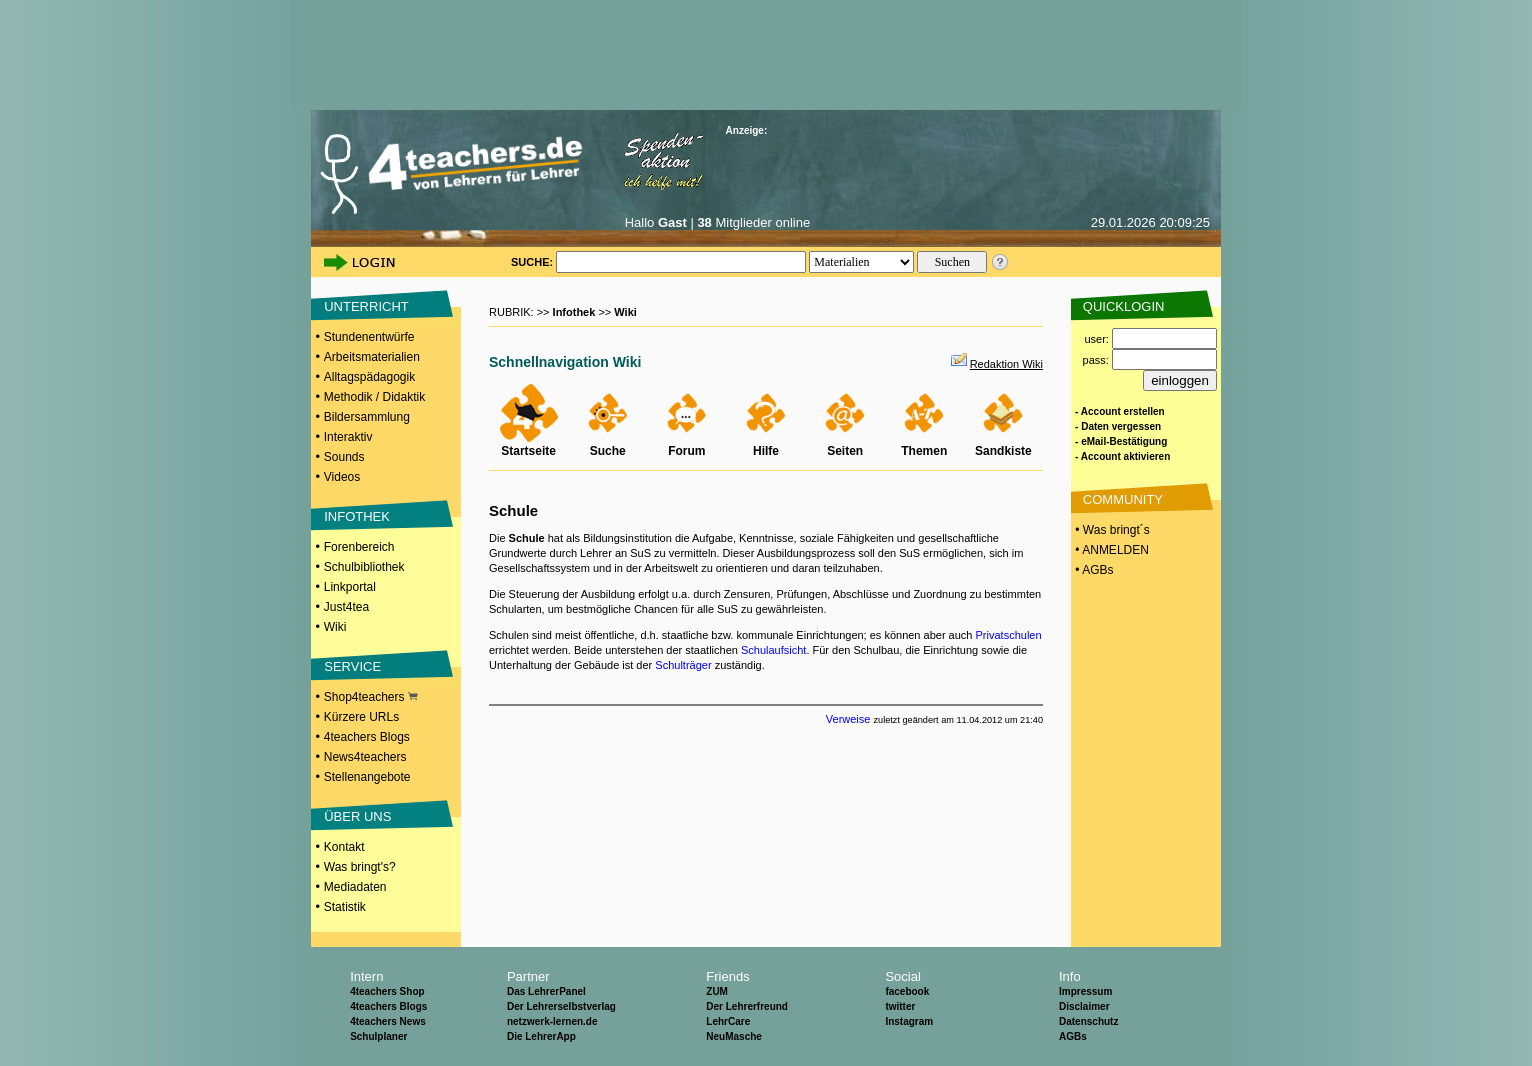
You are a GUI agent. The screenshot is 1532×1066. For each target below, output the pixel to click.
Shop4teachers (371, 697)
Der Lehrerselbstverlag (561, 1006)
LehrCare (728, 1021)
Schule (513, 510)
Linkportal (350, 587)
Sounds (344, 457)
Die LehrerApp (541, 1036)
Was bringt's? (360, 867)
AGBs (1073, 1036)
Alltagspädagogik (369, 377)
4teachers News (388, 1021)
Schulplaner (378, 1036)
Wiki (335, 627)
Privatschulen (1009, 635)
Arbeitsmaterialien (372, 357)
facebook (907, 991)
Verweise (848, 719)
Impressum (1085, 991)
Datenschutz (1088, 1021)
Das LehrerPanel (546, 991)
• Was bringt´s (1111, 530)
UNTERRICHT (366, 306)
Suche (608, 451)
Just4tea (346, 607)
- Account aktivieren (1122, 456)
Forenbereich (359, 547)
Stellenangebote (367, 777)
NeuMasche (734, 1036)
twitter (900, 1006)
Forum (686, 451)
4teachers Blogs (367, 737)
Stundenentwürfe (369, 337)
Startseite (528, 451)
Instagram (909, 1021)
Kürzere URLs (361, 717)
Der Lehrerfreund (747, 1006)
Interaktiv (348, 437)
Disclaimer (1084, 1006)
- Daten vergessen (1118, 426)
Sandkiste (1003, 451)
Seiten (845, 451)
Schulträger (683, 665)
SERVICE (352, 666)
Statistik (345, 907)
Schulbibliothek (364, 567)
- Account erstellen (1120, 411)
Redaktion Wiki (1006, 364)
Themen (924, 451)
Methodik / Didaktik (374, 397)
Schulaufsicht (773, 650)
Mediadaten (355, 887)
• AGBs (1093, 570)
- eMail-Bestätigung (1121, 441)
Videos (342, 477)
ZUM (717, 991)
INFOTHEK (357, 516)
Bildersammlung (367, 417)
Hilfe (766, 451)
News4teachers (365, 757)
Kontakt (344, 847)
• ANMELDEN (1110, 550)
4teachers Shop (387, 991)
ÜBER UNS (357, 816)
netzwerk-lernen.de (552, 1021)
